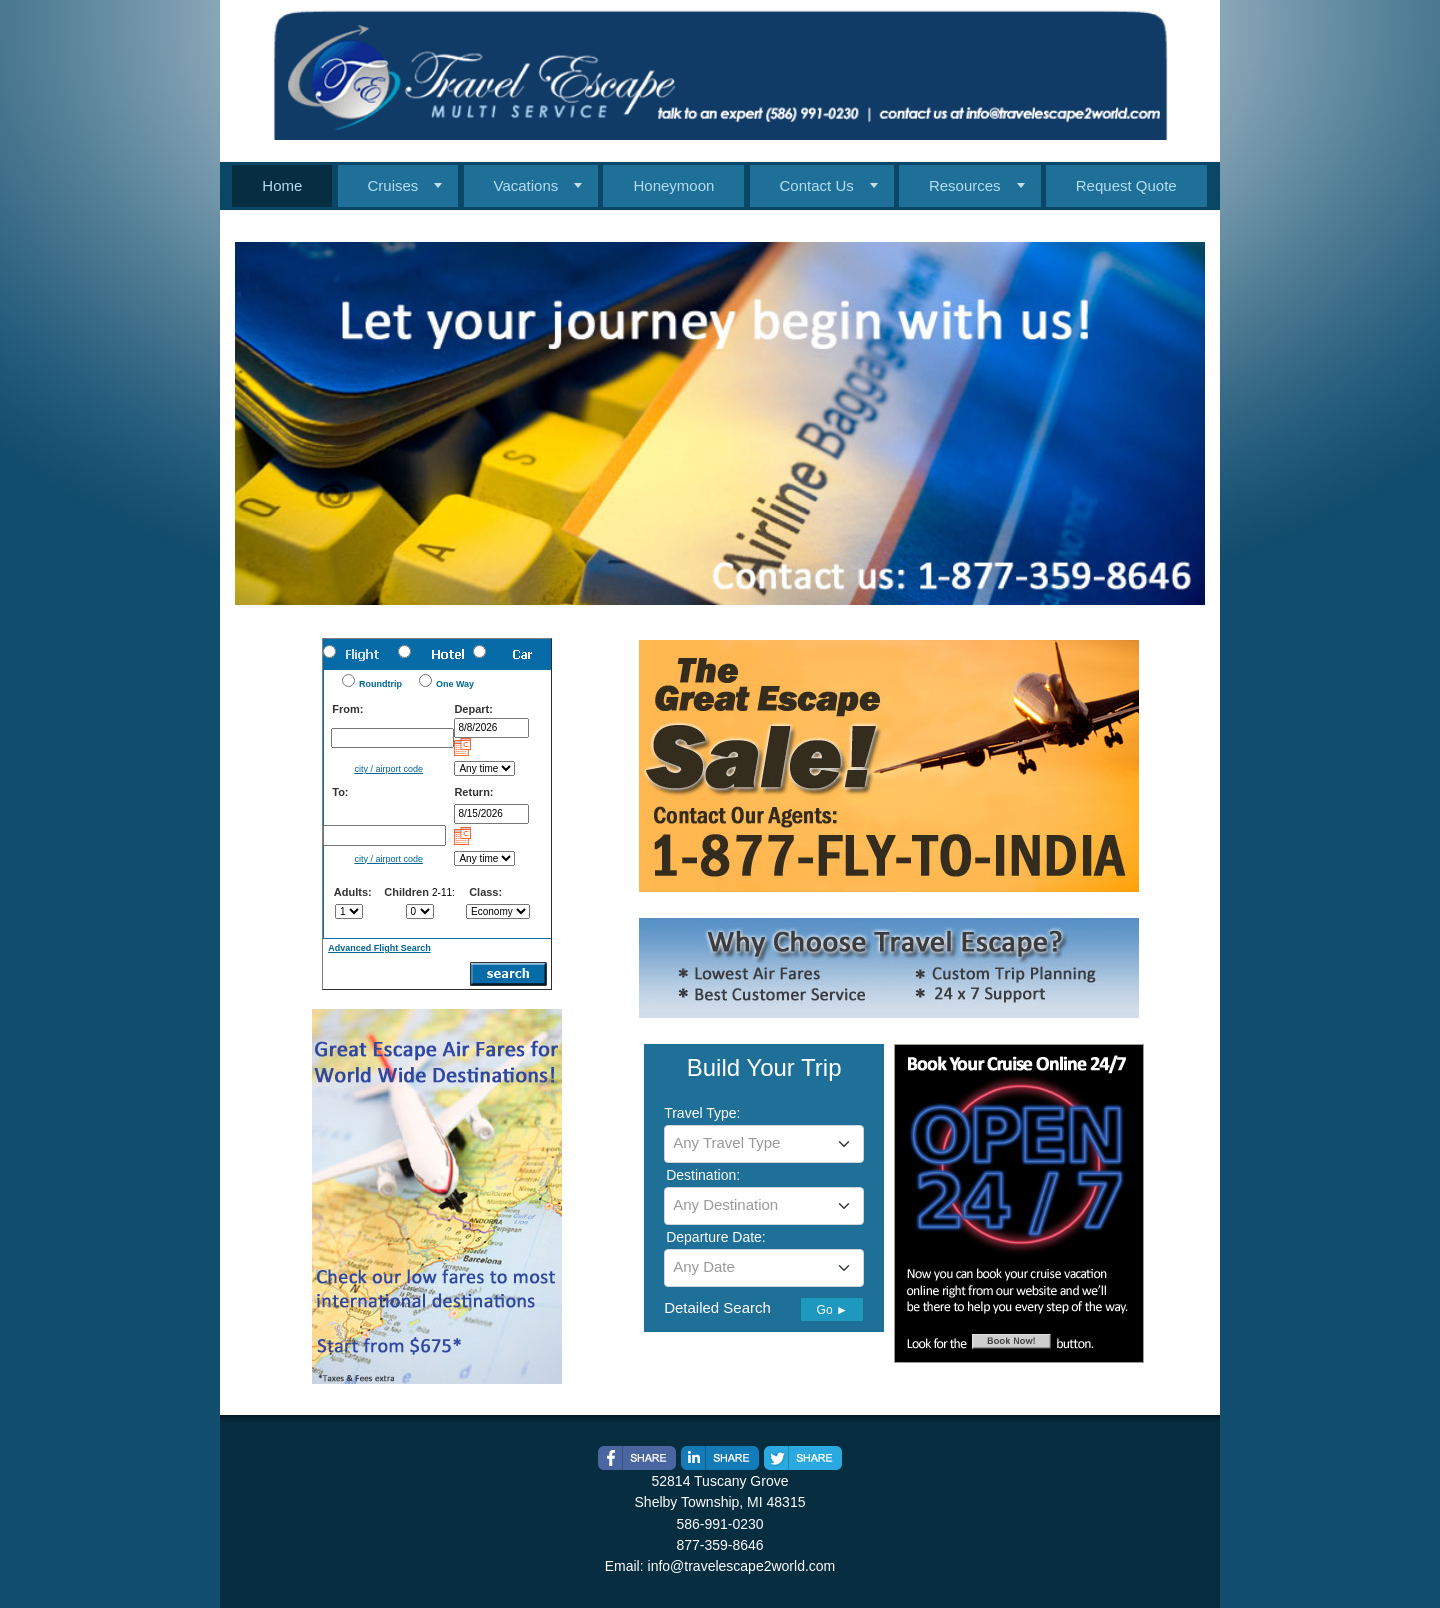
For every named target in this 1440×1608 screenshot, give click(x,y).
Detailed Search (717, 1307)
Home (282, 185)
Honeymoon (673, 185)
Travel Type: (702, 1113)
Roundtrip (380, 684)
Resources (965, 185)
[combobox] (764, 1144)
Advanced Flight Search (379, 948)
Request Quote (1126, 185)
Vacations (526, 185)
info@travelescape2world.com (742, 1566)
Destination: (703, 1175)
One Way (455, 684)
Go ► (832, 1310)
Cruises (393, 185)
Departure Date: (716, 1237)
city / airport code (388, 769)
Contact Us (817, 185)
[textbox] (764, 1143)
